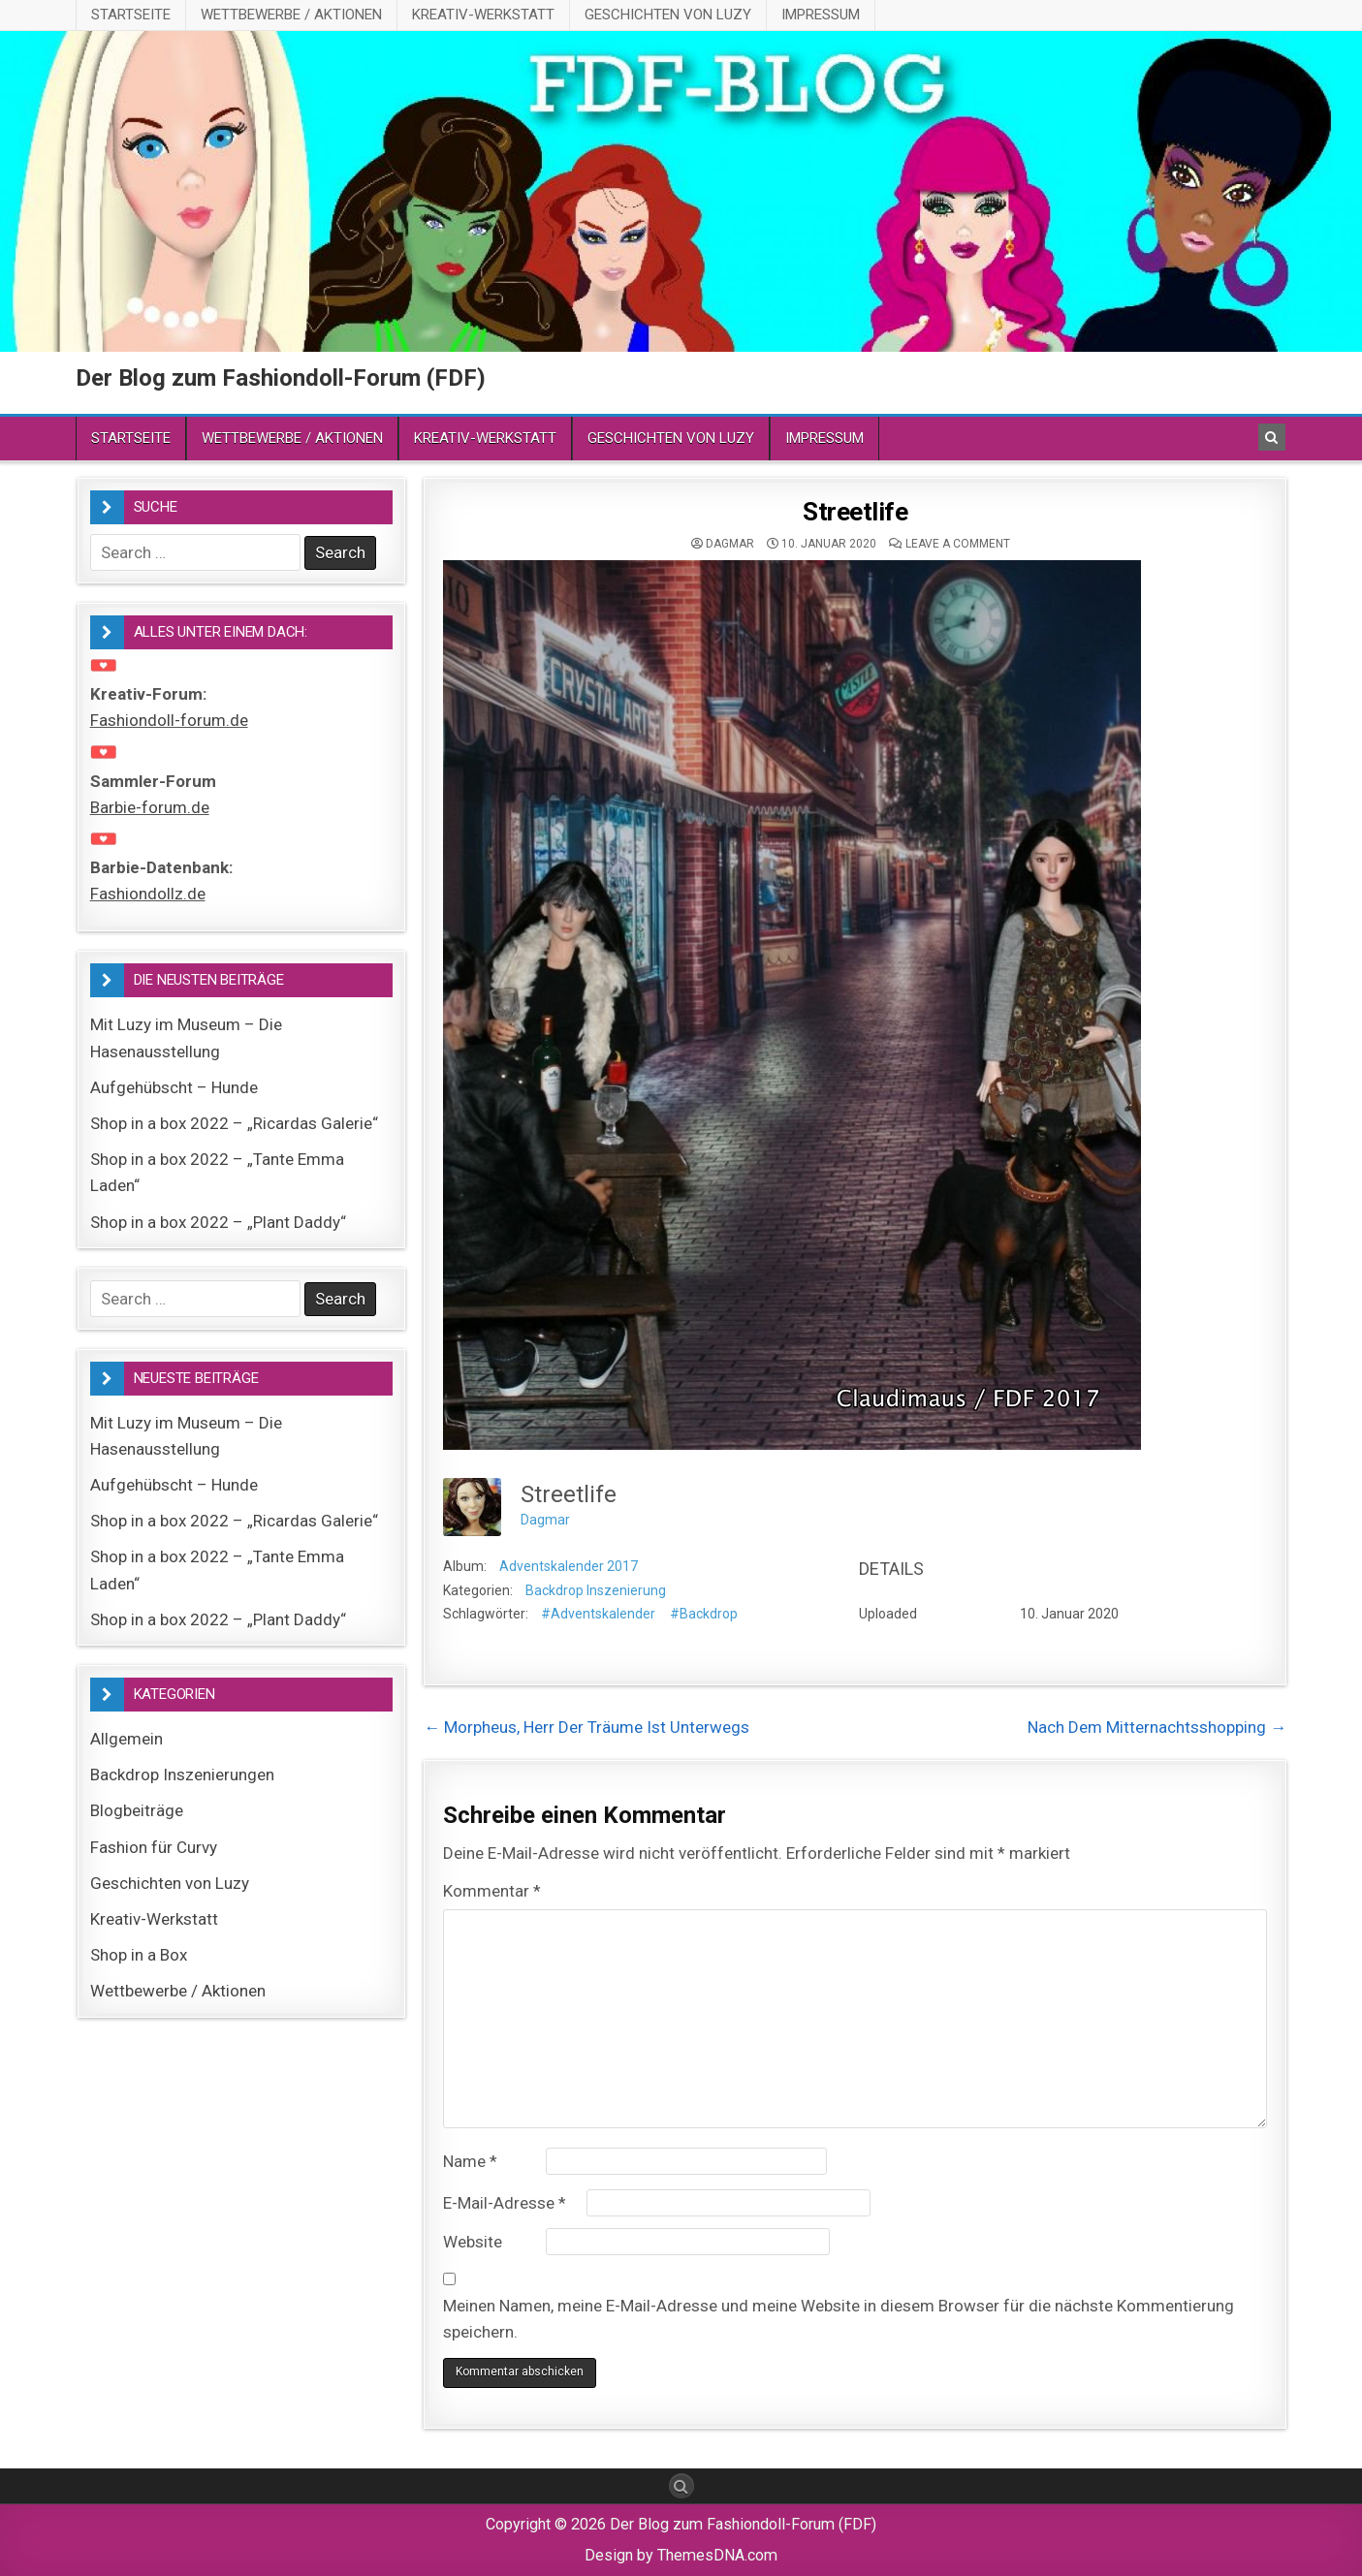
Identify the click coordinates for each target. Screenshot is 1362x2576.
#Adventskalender (598, 1613)
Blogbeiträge (136, 1810)
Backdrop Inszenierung (595, 1590)
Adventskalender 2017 (568, 1566)
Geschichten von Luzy (668, 14)
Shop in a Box (138, 1954)
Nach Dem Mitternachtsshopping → (1157, 1727)
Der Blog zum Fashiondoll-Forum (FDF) (281, 378)
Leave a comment (957, 543)
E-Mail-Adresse (504, 2203)
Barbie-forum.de (149, 807)
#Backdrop (704, 1613)
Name (470, 2161)
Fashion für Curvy (153, 1847)
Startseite (131, 14)
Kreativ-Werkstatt (483, 14)
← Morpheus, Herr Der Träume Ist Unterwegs (586, 1727)
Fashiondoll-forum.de (169, 720)
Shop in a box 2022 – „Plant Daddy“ (218, 1222)
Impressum (820, 14)
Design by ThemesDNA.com (681, 2555)
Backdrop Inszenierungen (182, 1774)
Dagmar (730, 543)
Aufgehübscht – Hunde (174, 1087)
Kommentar (492, 1891)
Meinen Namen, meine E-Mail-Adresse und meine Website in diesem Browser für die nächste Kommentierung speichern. (838, 2318)
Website (472, 2241)
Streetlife (855, 511)
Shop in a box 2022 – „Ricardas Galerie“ (234, 1123)
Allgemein (126, 1738)
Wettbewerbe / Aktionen (291, 14)
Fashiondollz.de (148, 893)
